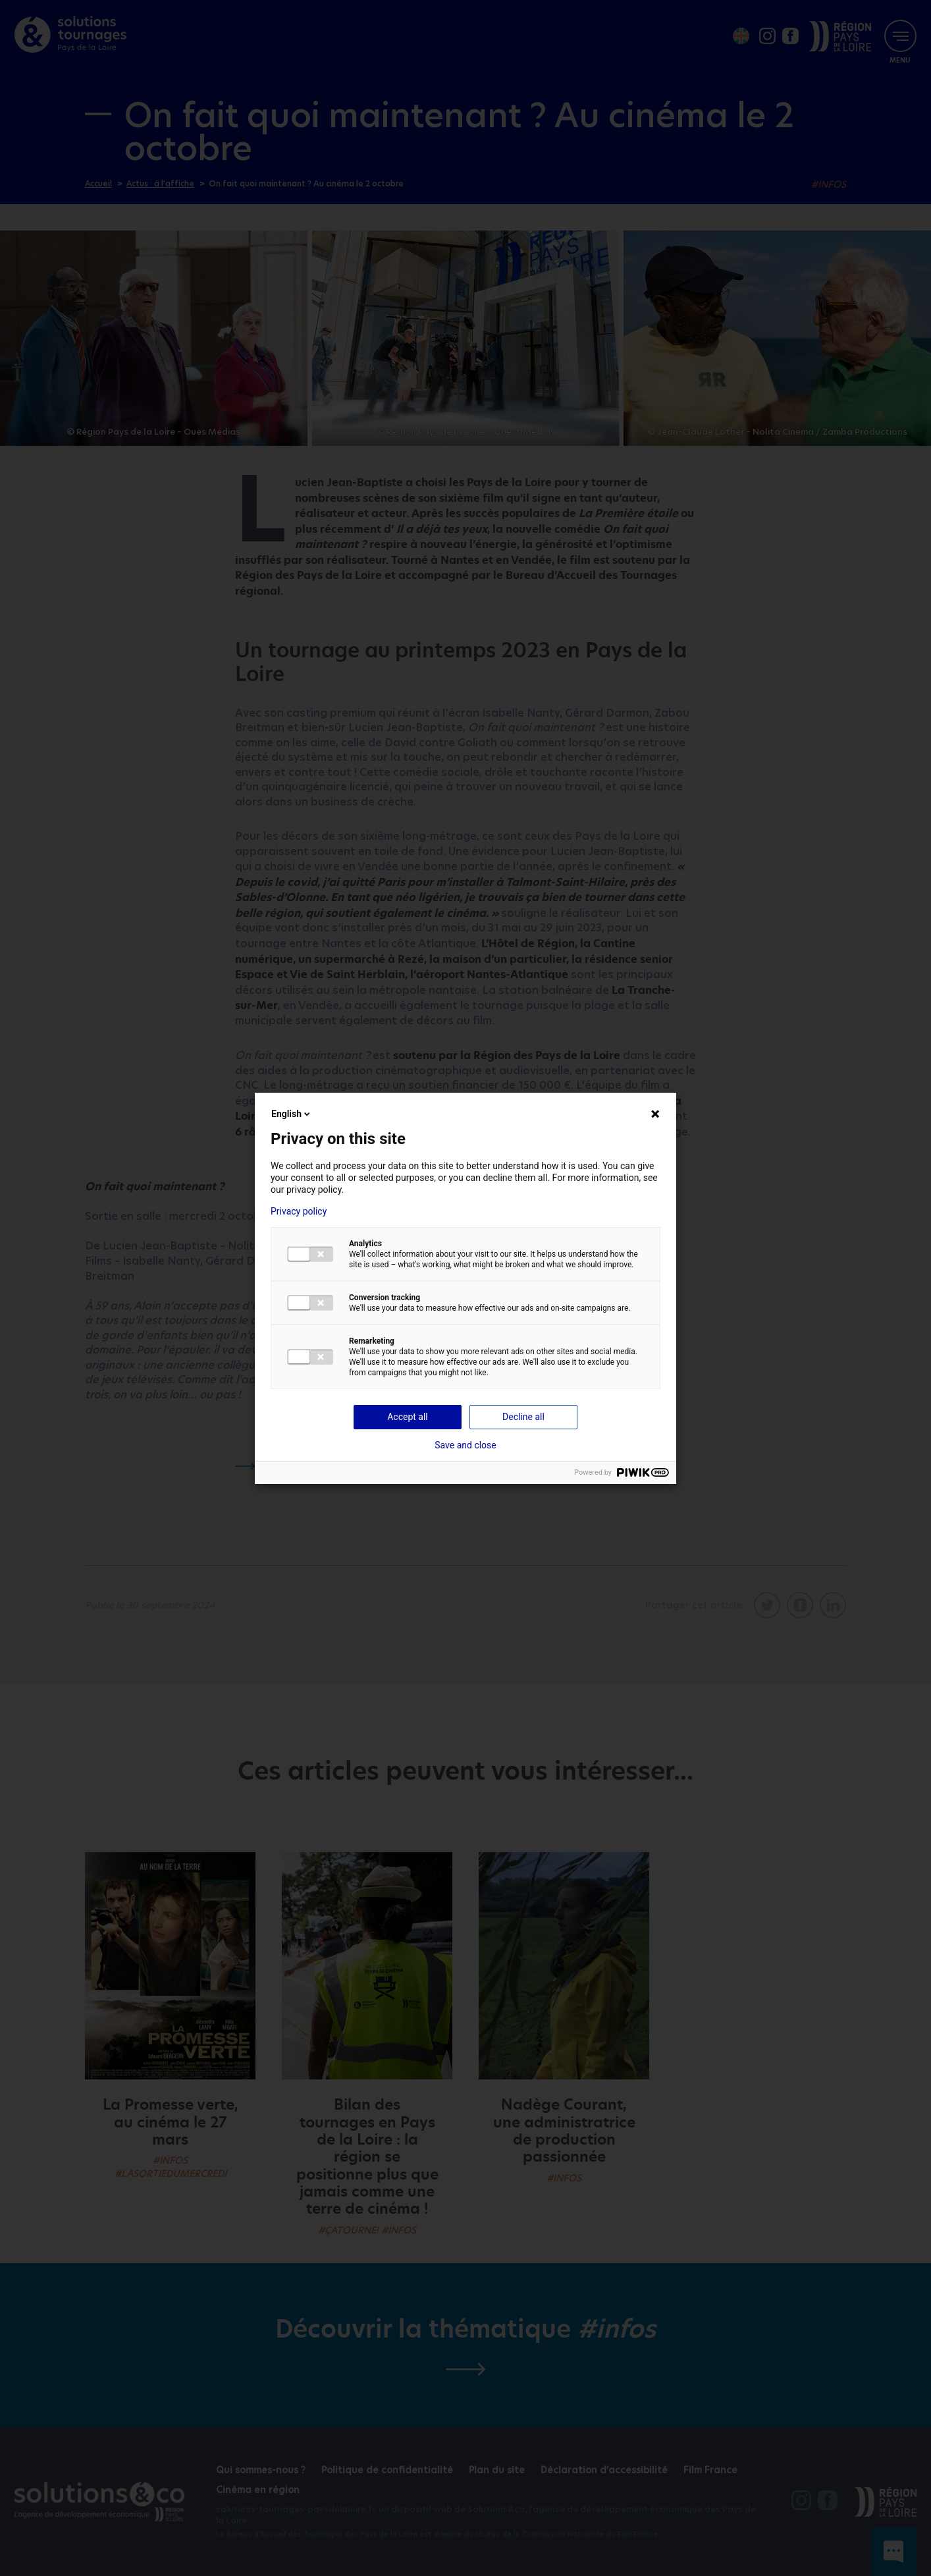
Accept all (407, 1416)
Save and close (465, 1445)
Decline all (523, 1416)
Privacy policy (299, 1211)
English (291, 1114)
